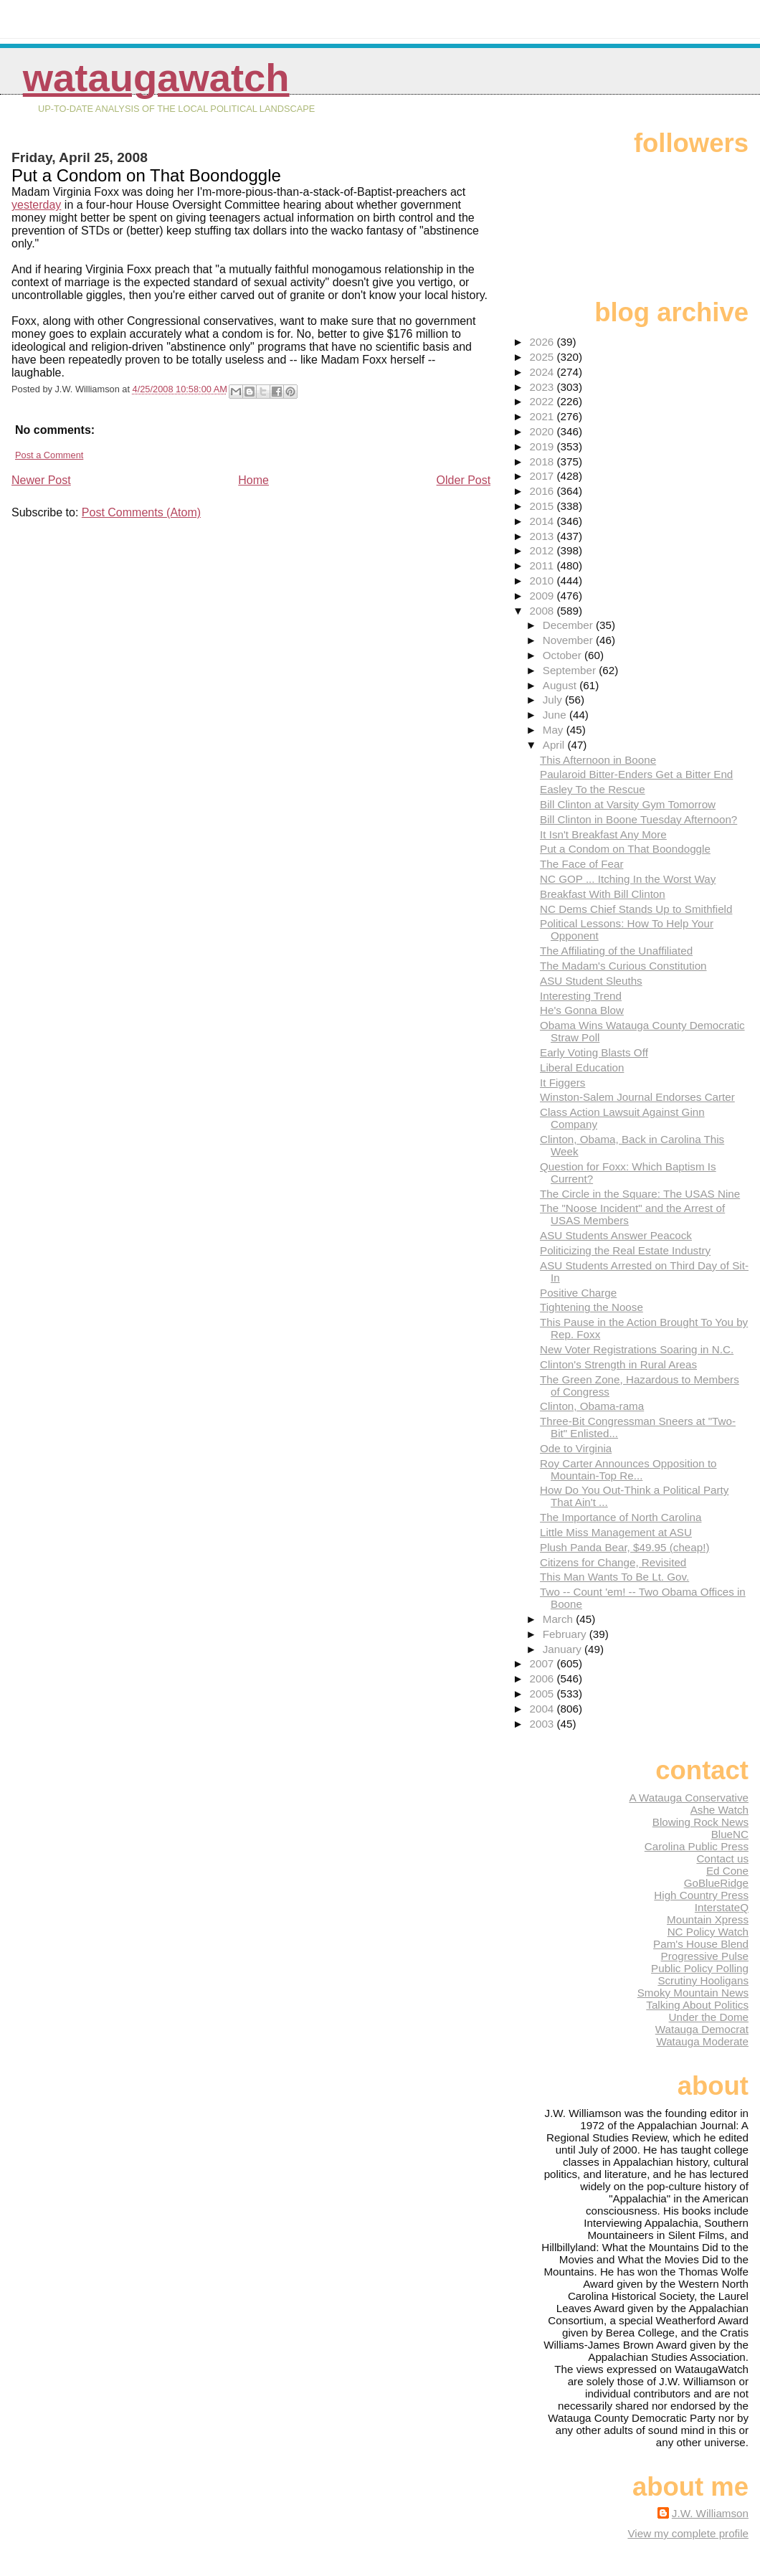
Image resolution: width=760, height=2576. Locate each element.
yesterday (36, 205)
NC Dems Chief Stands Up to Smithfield (636, 909)
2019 (543, 446)
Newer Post (41, 480)
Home (253, 480)
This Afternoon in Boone (598, 760)
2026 (543, 342)
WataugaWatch (156, 78)
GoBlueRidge (716, 1883)
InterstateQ (722, 1907)
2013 (543, 536)
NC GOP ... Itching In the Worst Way (628, 879)
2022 (543, 401)
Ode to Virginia (576, 1448)
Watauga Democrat (702, 2029)
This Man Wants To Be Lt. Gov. (614, 1577)
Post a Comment (49, 455)
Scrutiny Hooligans (703, 1980)
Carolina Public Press (697, 1846)
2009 (543, 595)
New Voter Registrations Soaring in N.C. (636, 1349)
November (569, 640)
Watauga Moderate (702, 2041)
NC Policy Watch (708, 1932)
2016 (543, 491)
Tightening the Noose (591, 1307)
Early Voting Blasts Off (594, 1052)
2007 (543, 1663)
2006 (543, 1678)
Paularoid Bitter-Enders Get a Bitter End (636, 774)
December (569, 625)
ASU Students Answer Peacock (616, 1235)
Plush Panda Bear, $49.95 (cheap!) (624, 1547)
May (554, 730)
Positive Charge (578, 1293)
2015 (543, 506)
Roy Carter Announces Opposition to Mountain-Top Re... (628, 1469)
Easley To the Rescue (592, 789)
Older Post (464, 480)
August (561, 685)
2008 (543, 611)
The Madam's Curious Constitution (623, 966)
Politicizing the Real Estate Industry (625, 1250)
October (563, 655)
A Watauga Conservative (689, 1797)
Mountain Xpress (708, 1919)
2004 (543, 1709)
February (566, 1634)
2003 (543, 1724)
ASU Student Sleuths (591, 981)
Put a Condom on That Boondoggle (625, 849)
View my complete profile (688, 2533)
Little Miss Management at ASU (616, 1532)
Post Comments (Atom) (141, 512)
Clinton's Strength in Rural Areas (618, 1364)
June (556, 715)
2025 (543, 357)
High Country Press (701, 1895)
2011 (543, 565)
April (555, 745)
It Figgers (562, 1082)
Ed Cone (727, 1871)
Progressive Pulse (705, 1956)
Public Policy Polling (700, 1968)
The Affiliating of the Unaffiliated (616, 950)
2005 (543, 1693)
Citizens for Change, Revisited (613, 1562)
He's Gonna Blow (582, 1010)
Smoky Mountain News (693, 1993)
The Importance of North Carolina (620, 1517)
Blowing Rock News (700, 1822)
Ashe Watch (719, 1810)
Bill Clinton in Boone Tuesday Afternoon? (638, 819)
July (554, 699)
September (571, 670)
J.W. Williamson (710, 2513)
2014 (543, 521)
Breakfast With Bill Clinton (602, 894)
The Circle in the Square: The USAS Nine (640, 1194)
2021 (543, 416)
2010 (543, 580)
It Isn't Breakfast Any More (603, 834)
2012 (543, 550)
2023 (543, 387)
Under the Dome (709, 2017)
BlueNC (730, 1834)
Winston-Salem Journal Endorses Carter (637, 1097)
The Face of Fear (582, 864)
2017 (543, 476)
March (559, 1619)
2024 (543, 372)
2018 (543, 461)
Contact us (722, 1858)
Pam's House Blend (701, 1944)
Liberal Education (582, 1067)
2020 (543, 431)
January (563, 1649)
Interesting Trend (581, 996)
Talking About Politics (697, 2005)
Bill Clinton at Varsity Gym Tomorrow (628, 804)
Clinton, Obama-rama (592, 1406)
